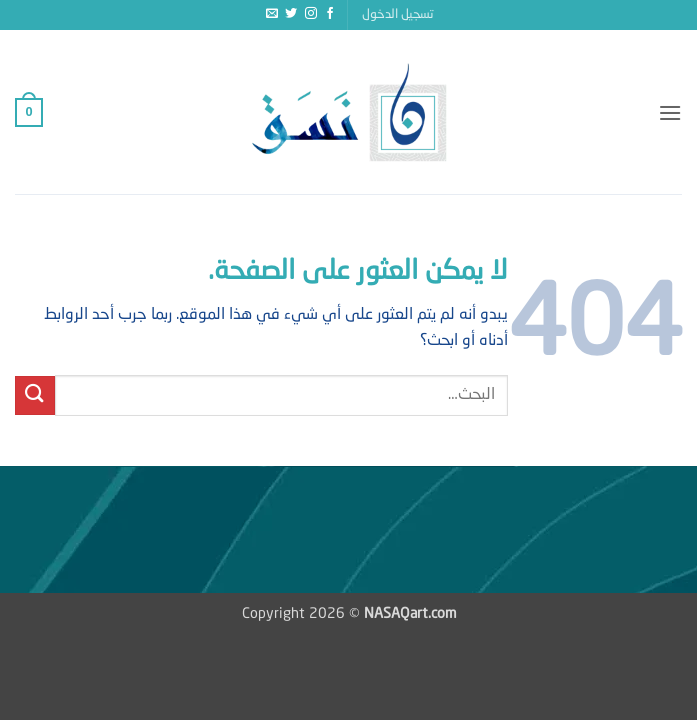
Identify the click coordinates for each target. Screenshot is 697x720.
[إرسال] (35, 395)
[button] (398, 15)
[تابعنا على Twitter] (291, 14)
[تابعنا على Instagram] (311, 14)
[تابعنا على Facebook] (330, 14)
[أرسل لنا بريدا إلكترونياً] (272, 14)
